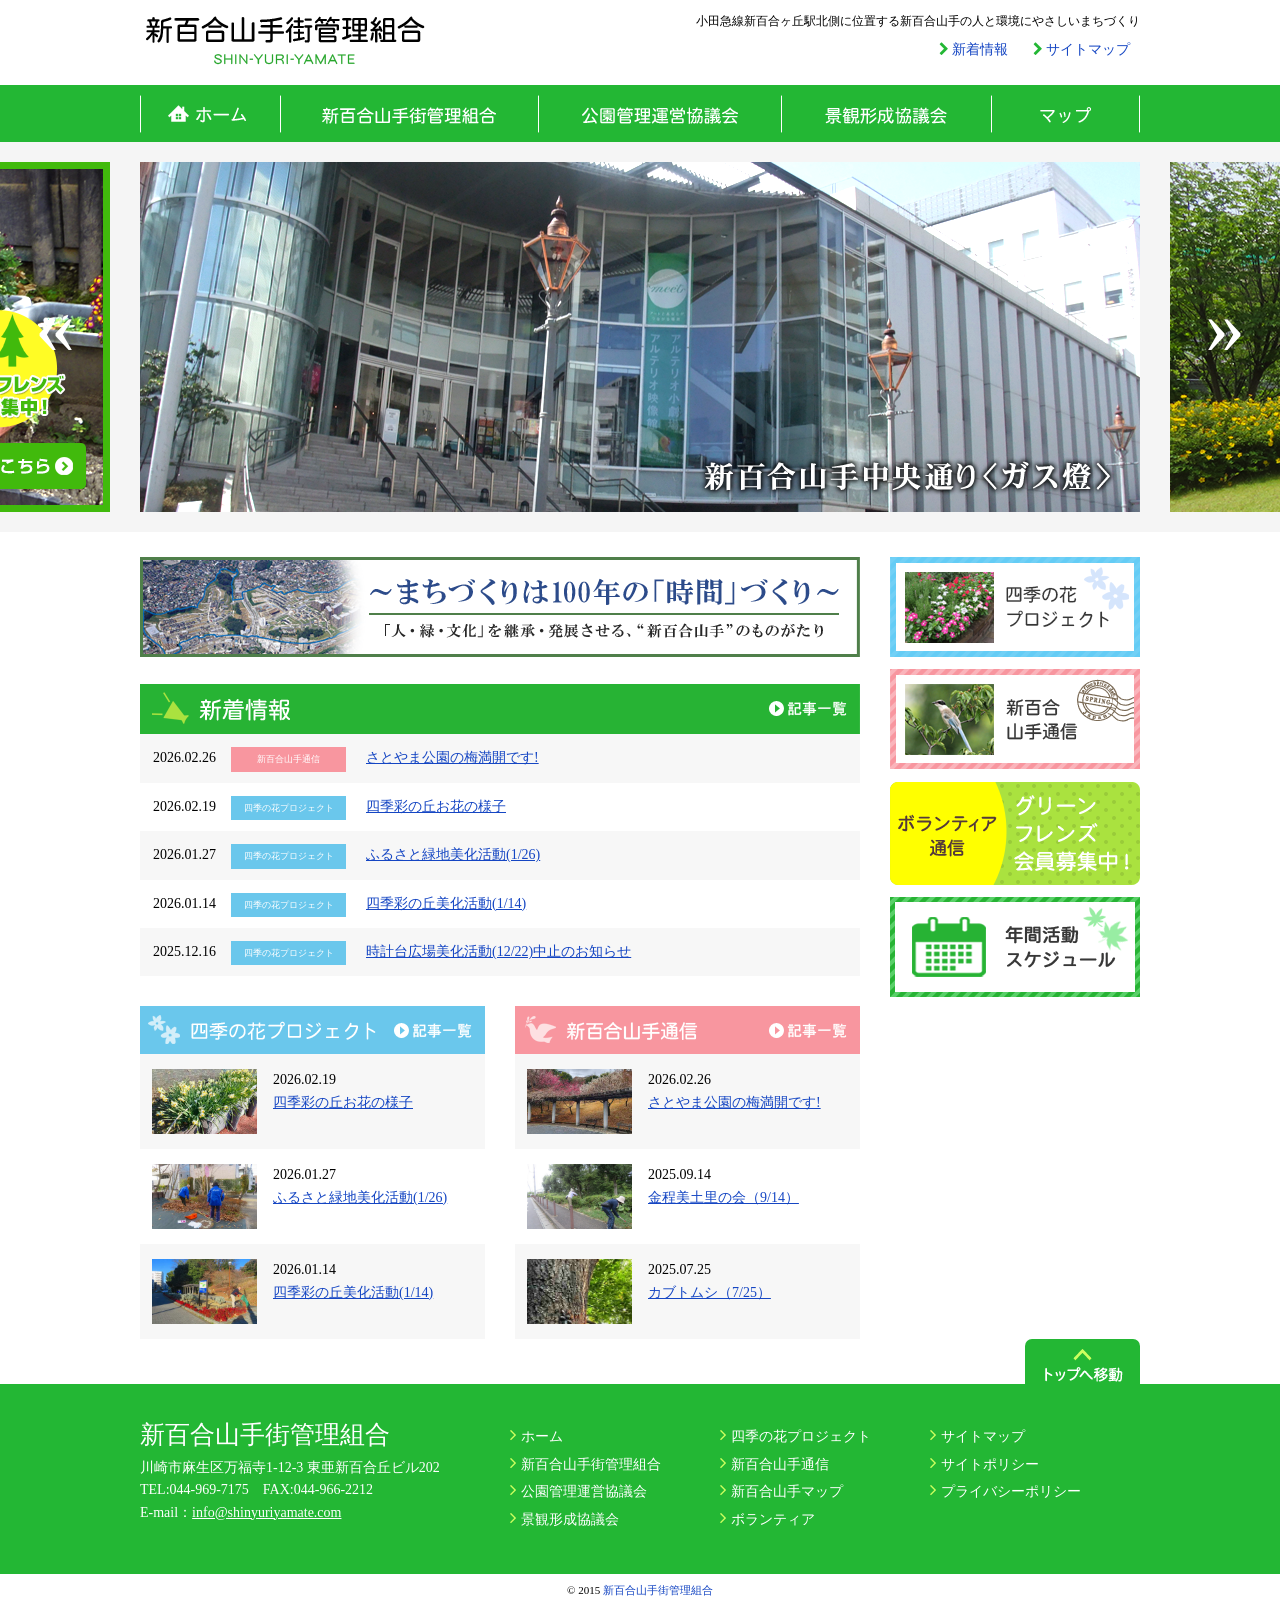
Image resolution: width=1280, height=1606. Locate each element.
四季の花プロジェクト (801, 1436)
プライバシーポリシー (1011, 1491)
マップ (1065, 113)
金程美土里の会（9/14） (723, 1197)
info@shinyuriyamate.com (266, 1512)
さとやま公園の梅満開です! (452, 757)
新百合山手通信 (780, 1464)
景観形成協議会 (886, 113)
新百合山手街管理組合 (409, 113)
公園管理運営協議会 (659, 113)
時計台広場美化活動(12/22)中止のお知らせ (498, 951)
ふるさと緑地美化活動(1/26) (453, 854)
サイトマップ (983, 1436)
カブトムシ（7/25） (709, 1292)
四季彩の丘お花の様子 (436, 806)
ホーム (210, 113)
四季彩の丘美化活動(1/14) (446, 903)
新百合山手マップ (787, 1491)
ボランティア (773, 1519)
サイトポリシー (990, 1464)
